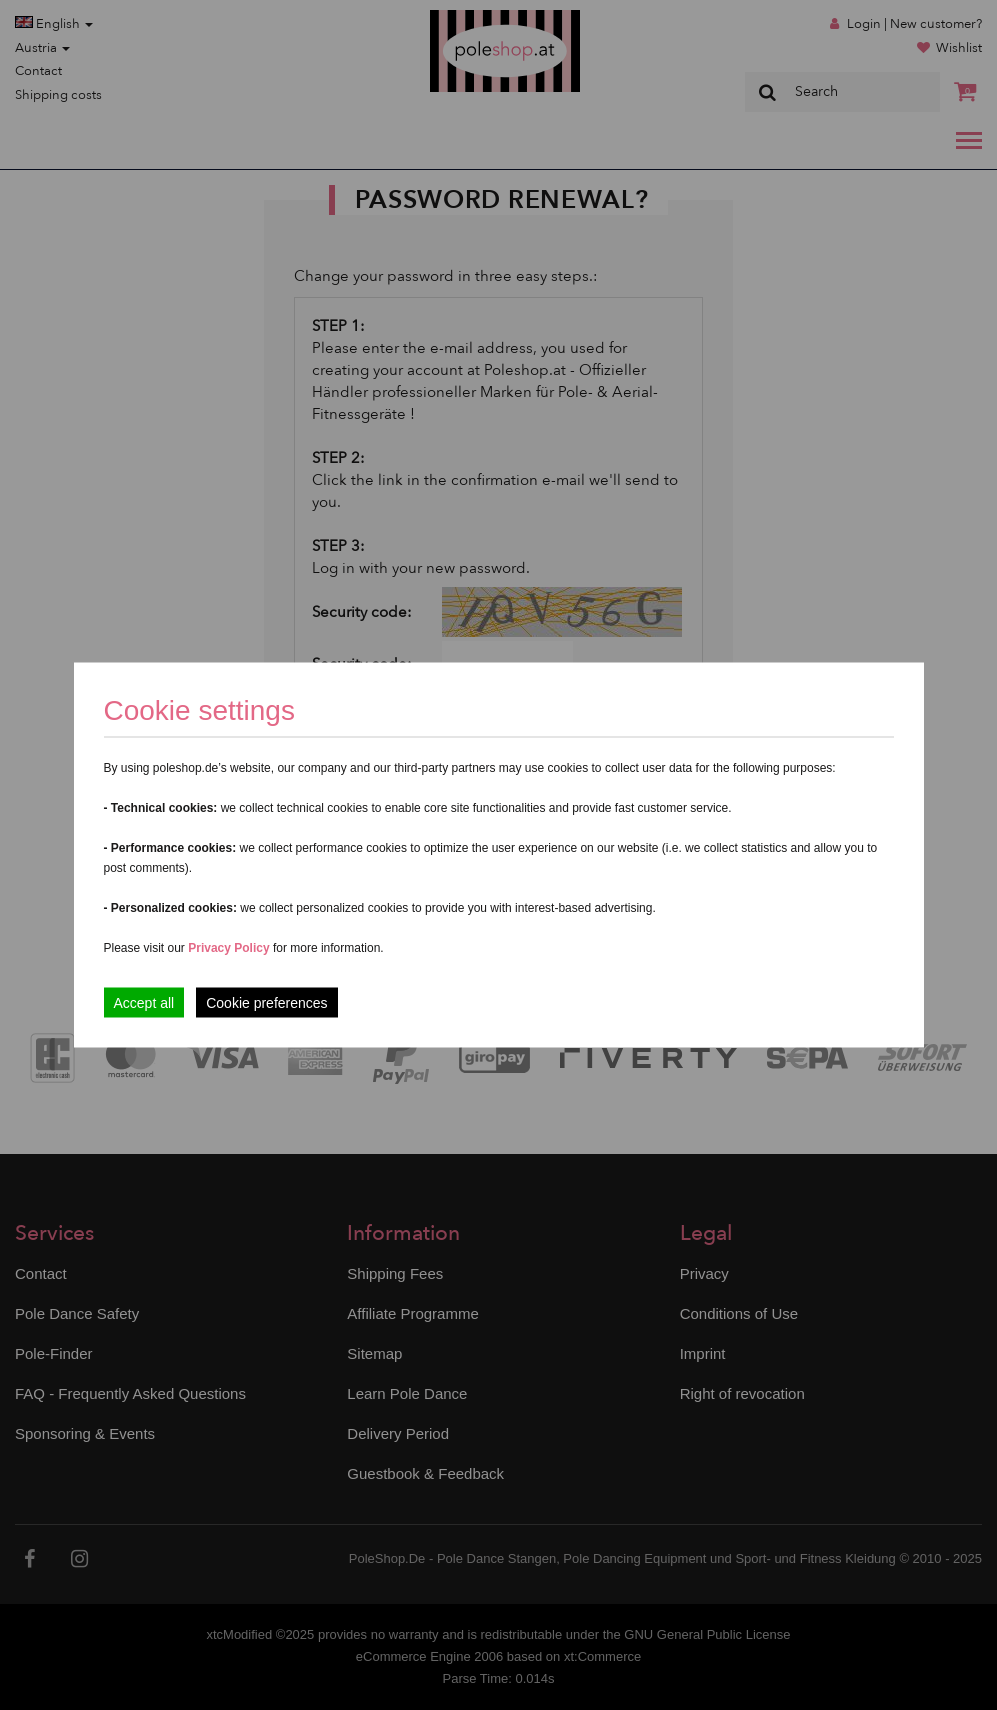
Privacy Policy (228, 948)
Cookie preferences (266, 1003)
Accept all (144, 1003)
